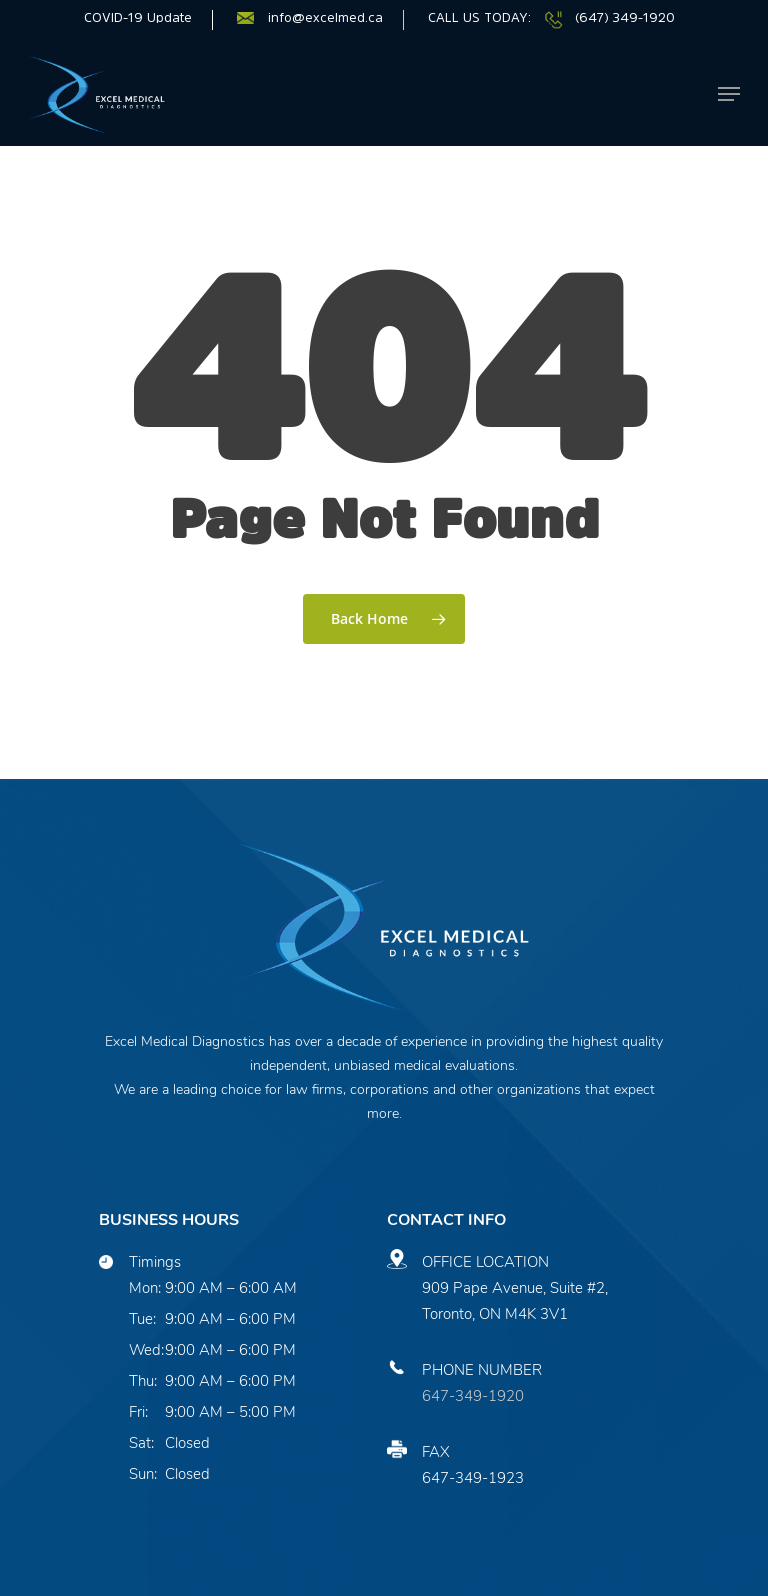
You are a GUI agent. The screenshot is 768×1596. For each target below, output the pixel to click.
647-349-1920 (473, 1396)
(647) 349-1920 (625, 17)
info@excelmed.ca (325, 17)
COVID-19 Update (138, 17)
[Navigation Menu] (729, 94)
